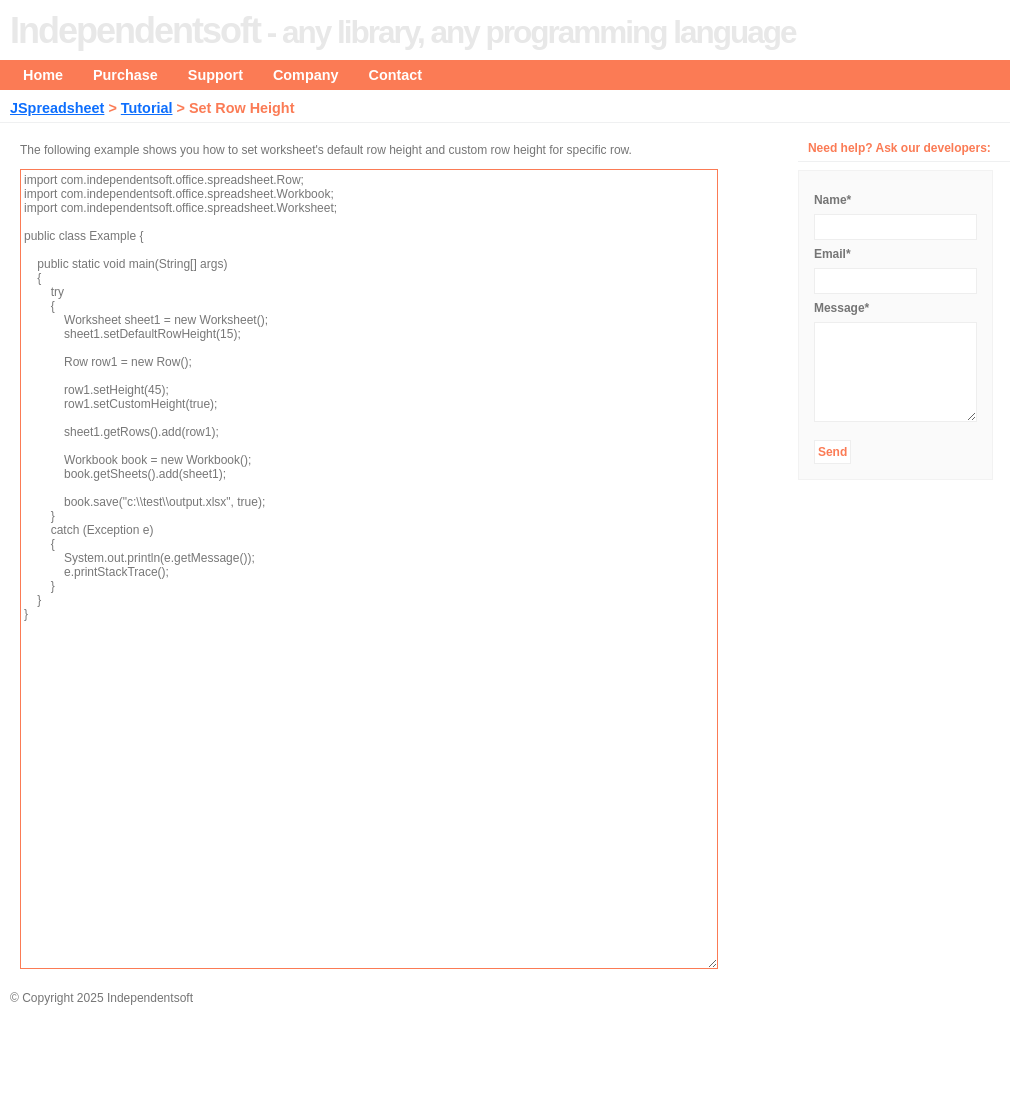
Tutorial (147, 108)
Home (43, 75)
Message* (841, 308)
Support (215, 75)
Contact (396, 75)
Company (306, 75)
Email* (832, 254)
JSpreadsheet (57, 108)
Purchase (125, 75)
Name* (832, 200)
